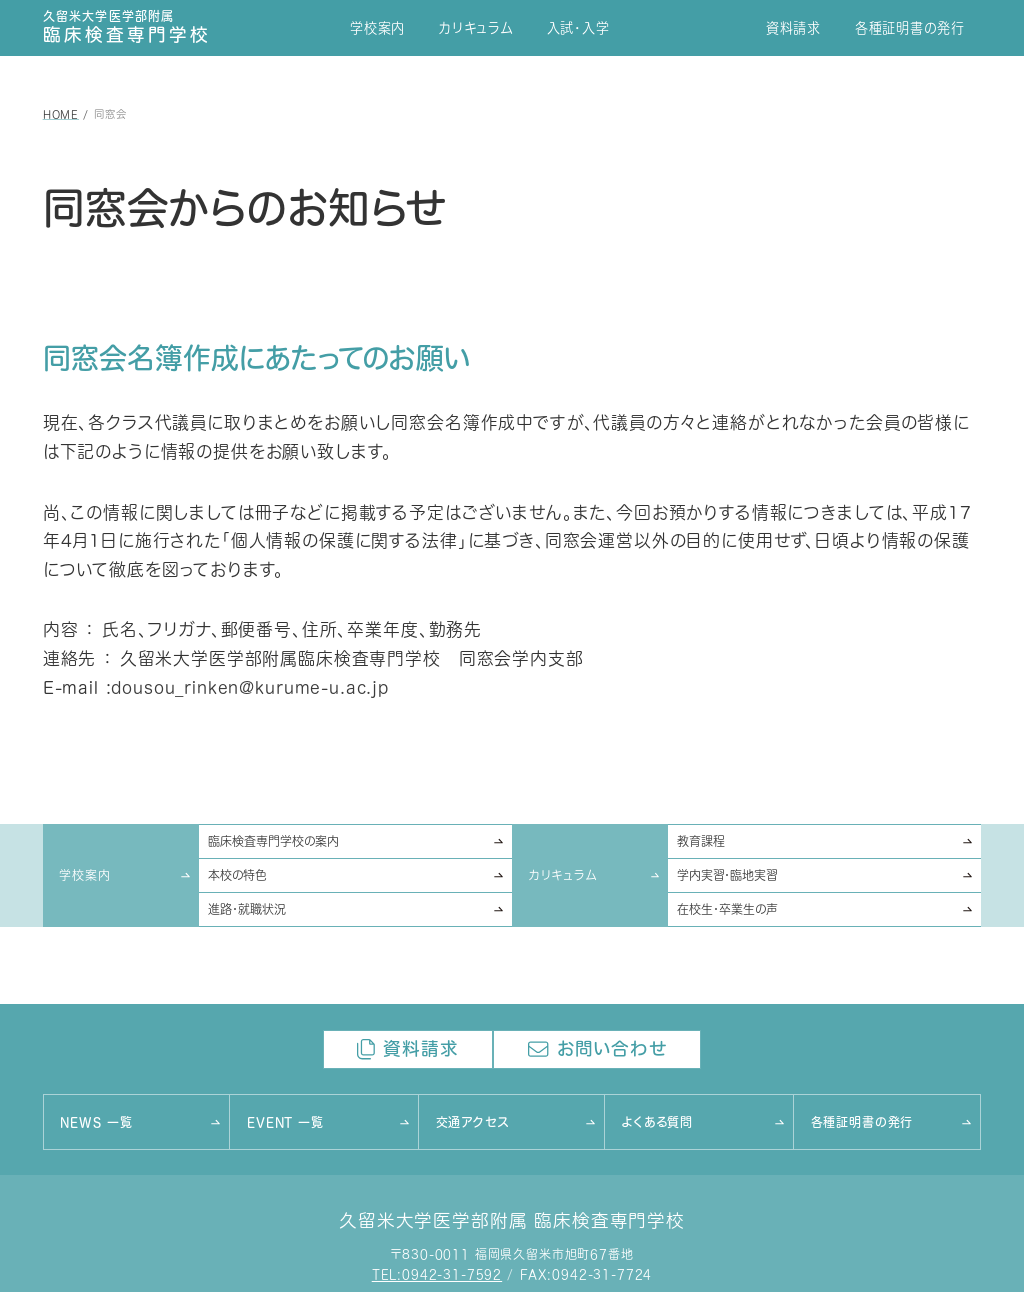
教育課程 (701, 841)
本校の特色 (237, 875)
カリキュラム (476, 28)
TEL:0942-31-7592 (437, 1275)
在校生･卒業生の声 (727, 909)
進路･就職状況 (247, 909)
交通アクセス (472, 1122)
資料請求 (793, 28)
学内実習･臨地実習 (727, 875)
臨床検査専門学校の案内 (273, 841)
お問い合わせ (597, 1049)
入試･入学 (578, 28)
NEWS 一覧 (96, 1122)
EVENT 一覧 (285, 1122)
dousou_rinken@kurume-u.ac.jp (250, 687)
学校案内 (377, 28)
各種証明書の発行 (910, 28)
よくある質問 (657, 1122)
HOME (61, 114)
